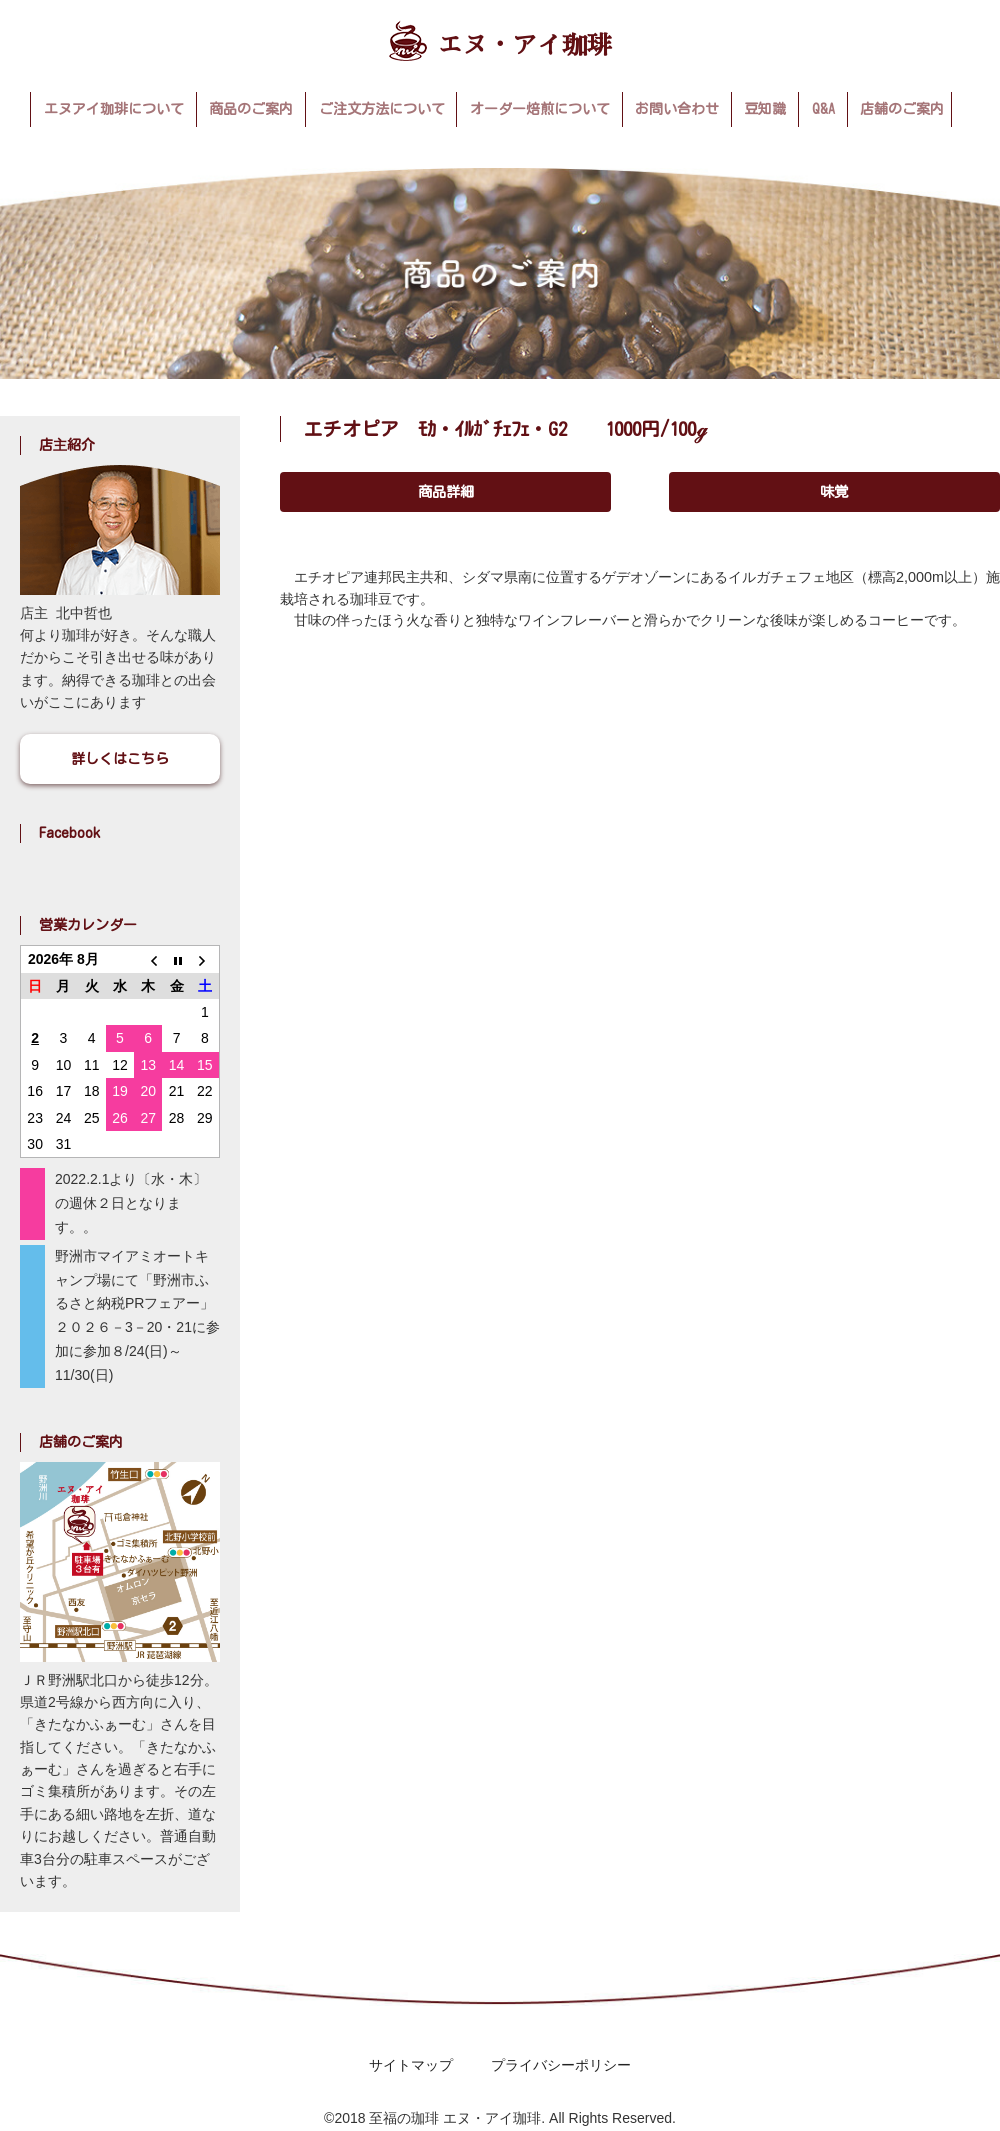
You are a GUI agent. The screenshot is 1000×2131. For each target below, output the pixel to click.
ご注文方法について (382, 109)
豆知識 (765, 109)
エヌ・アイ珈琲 (500, 40)
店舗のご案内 (902, 109)
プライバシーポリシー (561, 2065)
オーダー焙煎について (540, 109)
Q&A (823, 109)
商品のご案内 (251, 109)
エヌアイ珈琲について (114, 109)
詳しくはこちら (120, 759)
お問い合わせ (677, 109)
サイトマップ (411, 2065)
